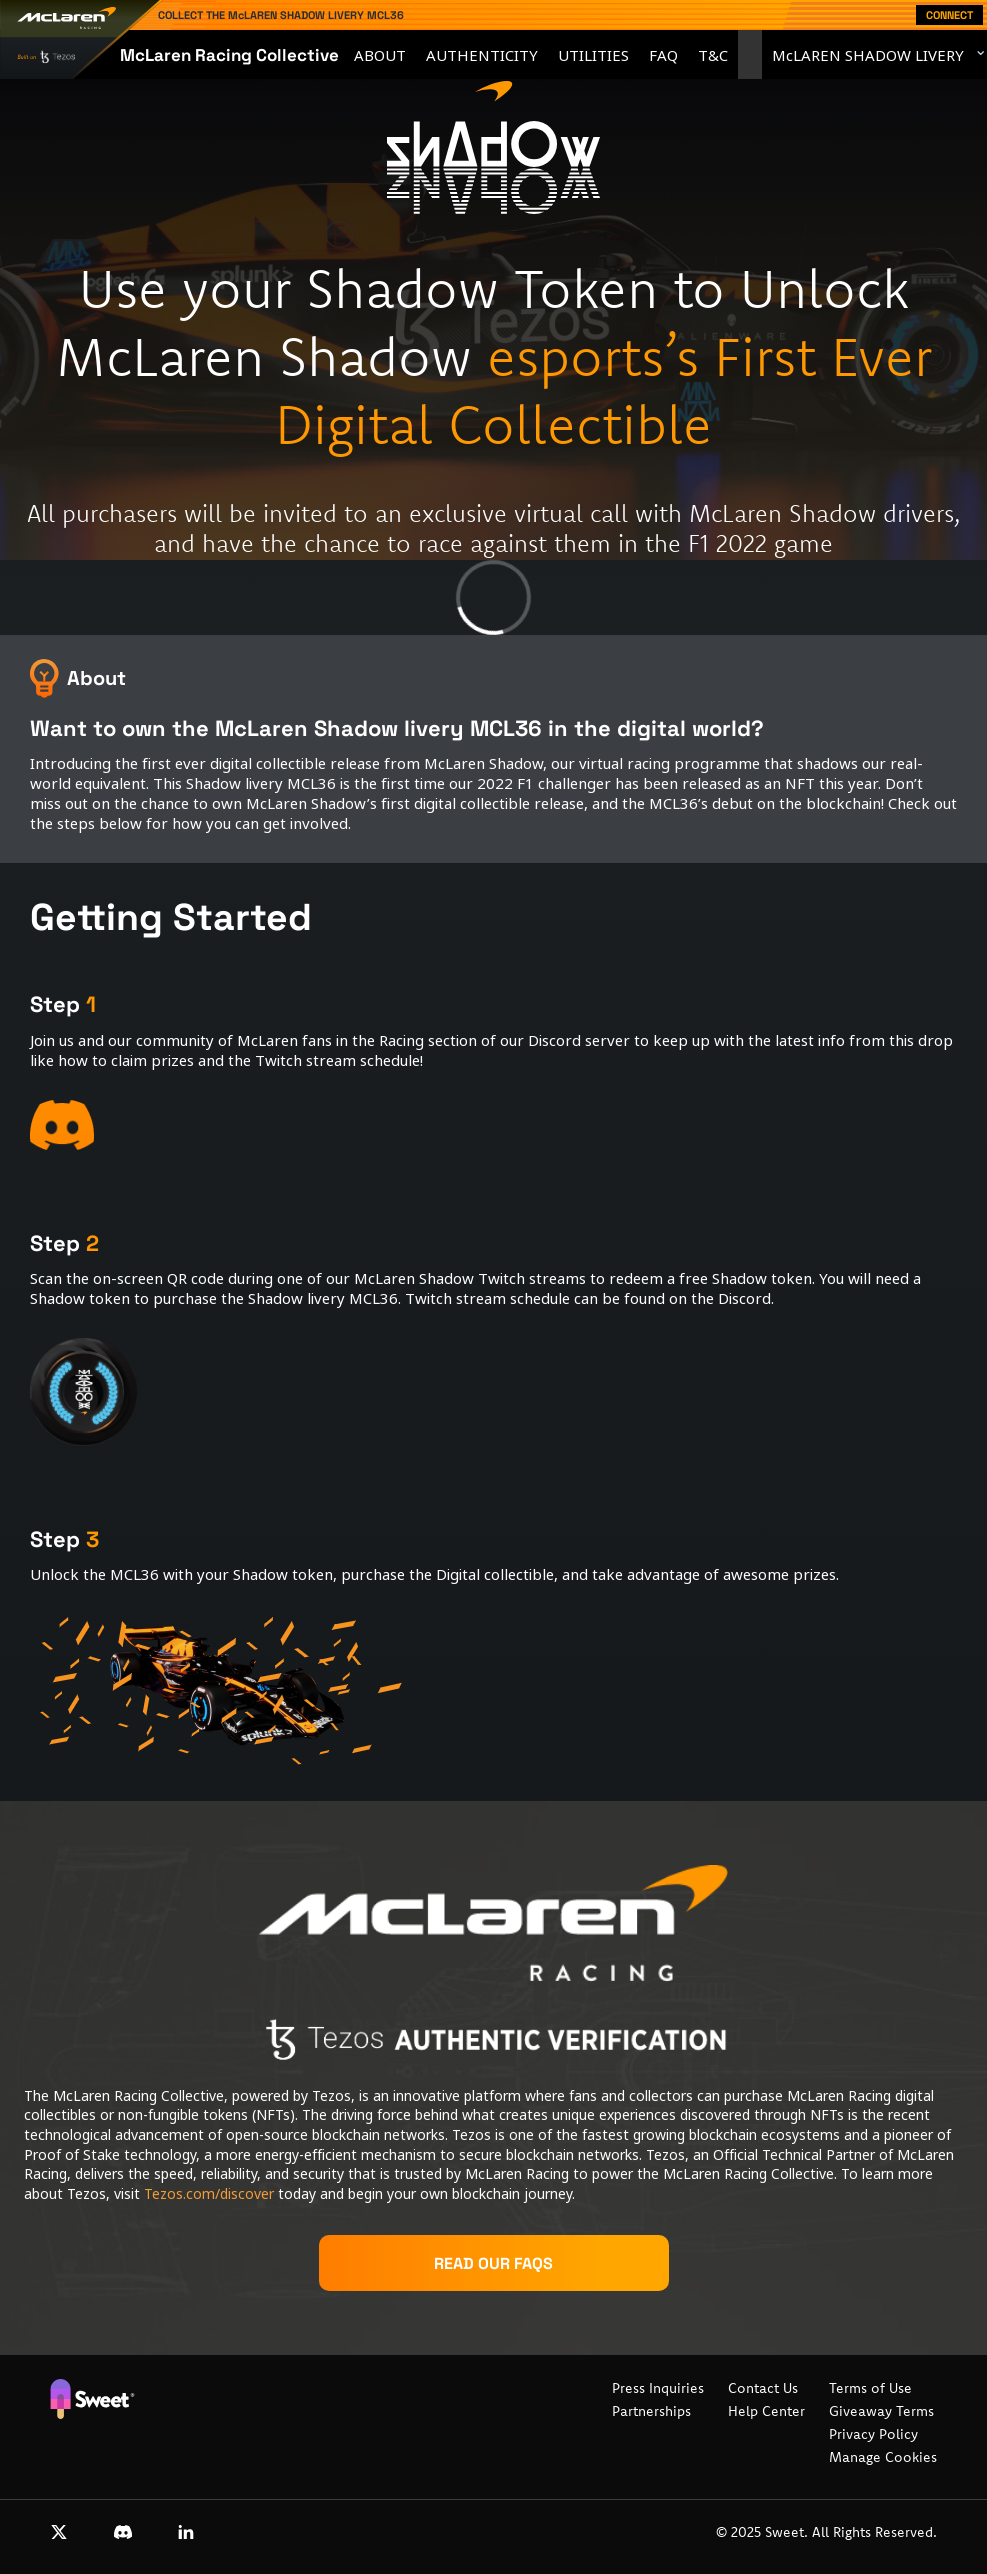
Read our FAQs (493, 2263)
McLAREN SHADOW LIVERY (868, 55)
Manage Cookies (883, 2457)
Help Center (766, 2411)
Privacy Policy (873, 2434)
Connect (949, 15)
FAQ (663, 55)
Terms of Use (870, 2388)
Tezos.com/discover (209, 2193)
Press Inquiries (658, 2388)
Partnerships (651, 2411)
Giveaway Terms (881, 2411)
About (380, 55)
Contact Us (763, 2388)
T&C (713, 55)
